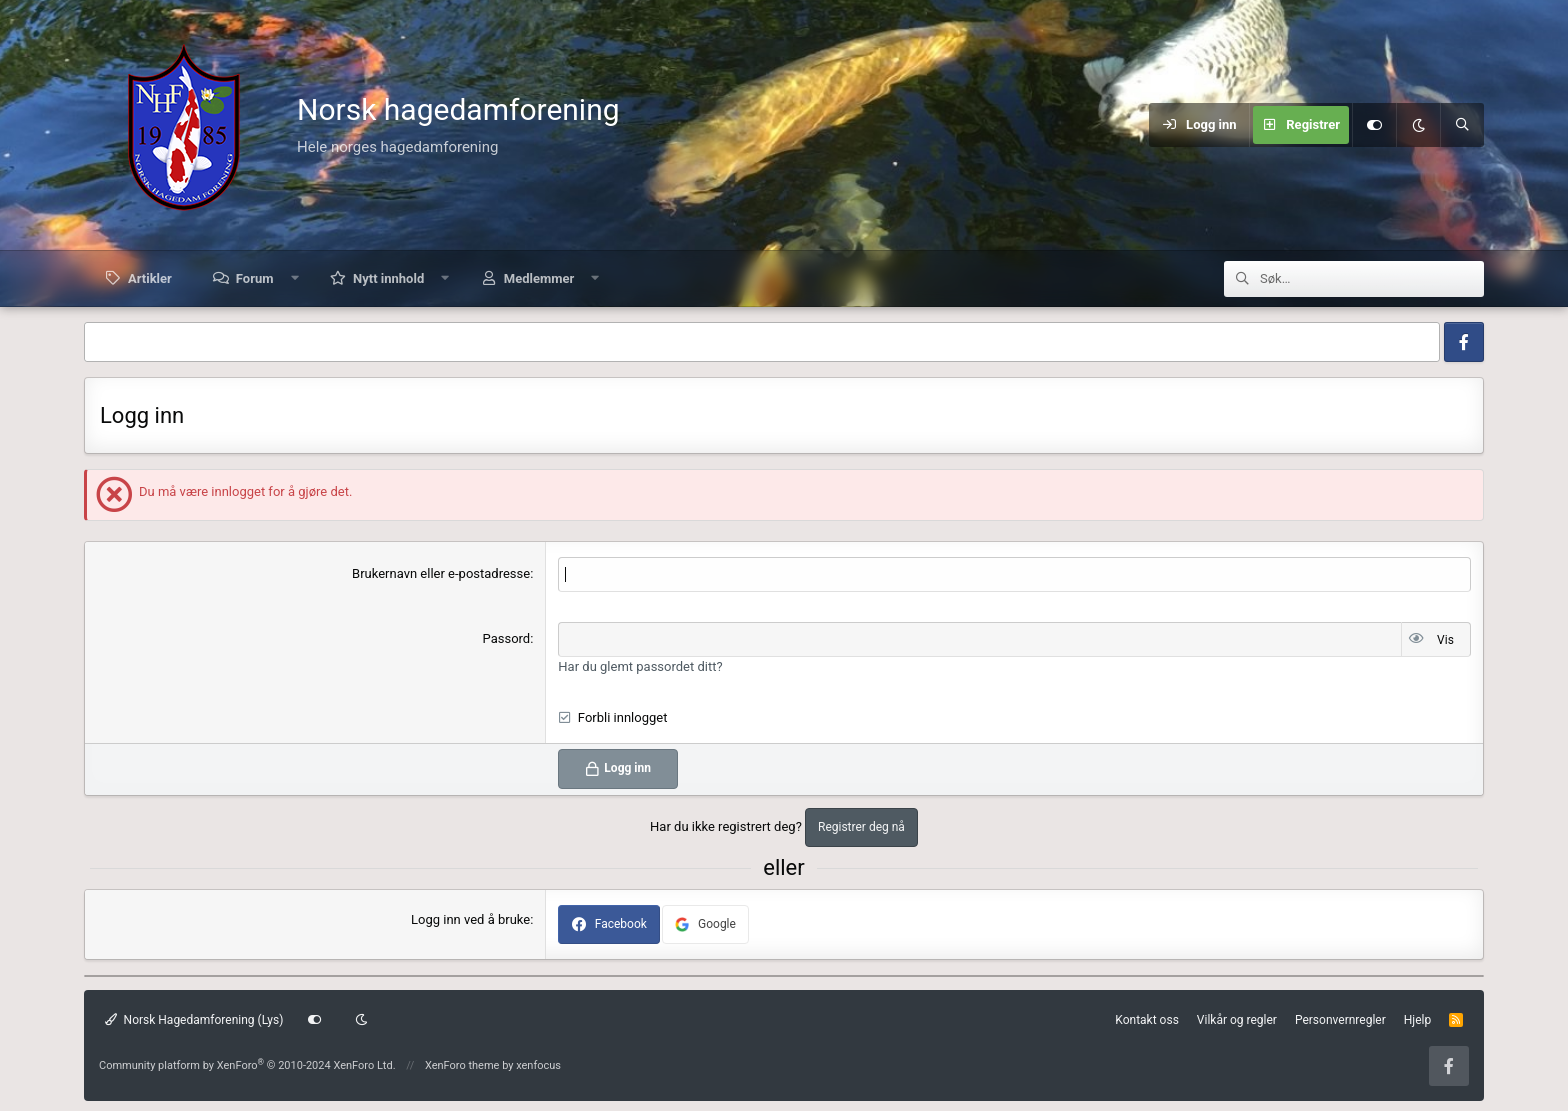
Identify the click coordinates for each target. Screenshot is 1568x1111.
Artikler (150, 278)
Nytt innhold (388, 278)
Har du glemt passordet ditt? (640, 666)
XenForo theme (462, 1065)
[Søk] (1462, 125)
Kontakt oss (1147, 1020)
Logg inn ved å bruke (470, 919)
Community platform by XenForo (247, 1065)
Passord (507, 638)
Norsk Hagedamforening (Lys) (194, 1020)
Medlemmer (539, 278)
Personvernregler (1340, 1020)
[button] (294, 278)
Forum (255, 278)
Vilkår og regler (1237, 1020)
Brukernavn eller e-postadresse (441, 573)
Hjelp (1417, 1020)
